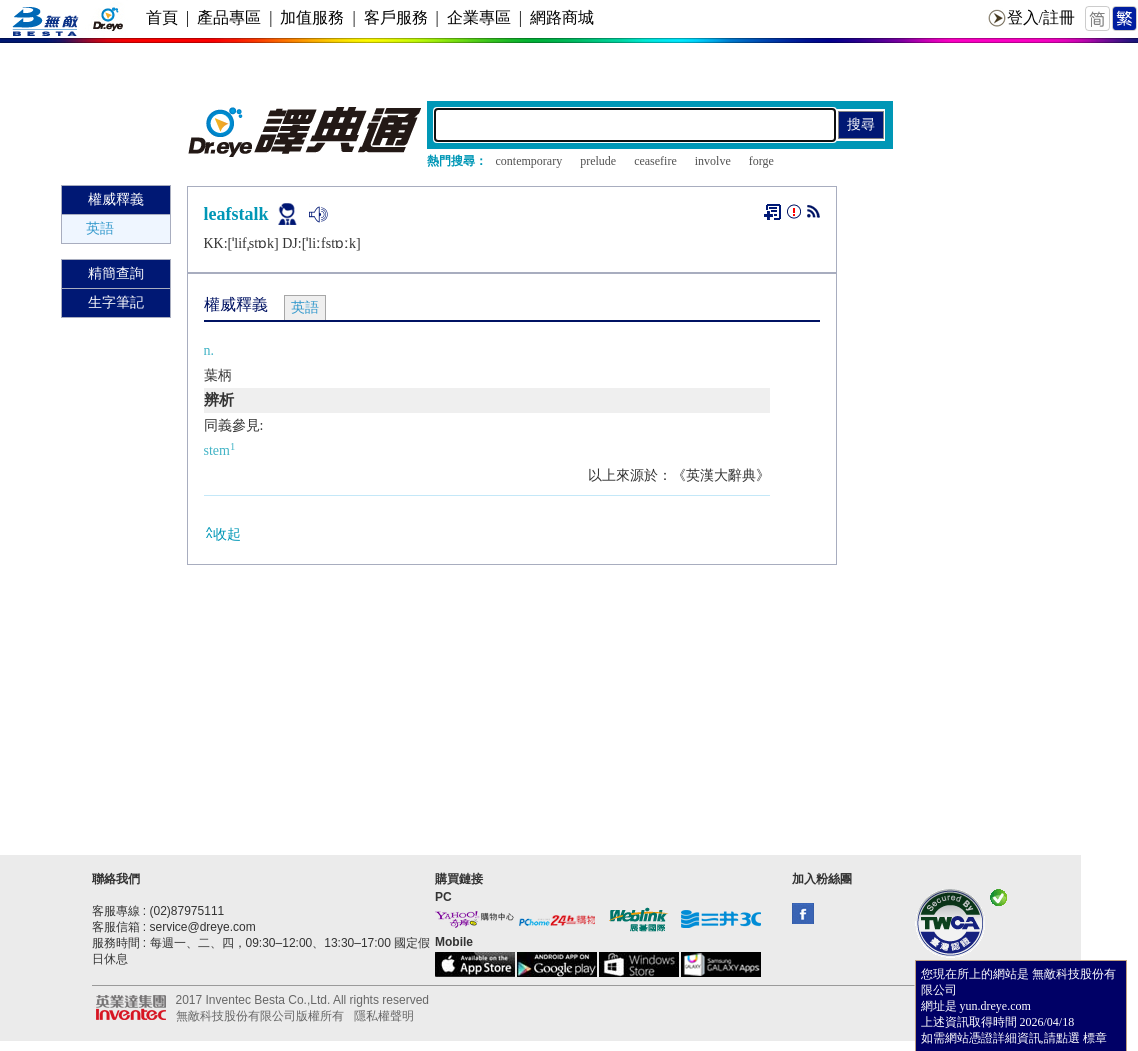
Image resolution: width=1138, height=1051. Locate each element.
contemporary (529, 161)
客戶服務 (396, 17)
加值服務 (312, 17)
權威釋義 (116, 199)
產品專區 (229, 17)
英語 (100, 228)
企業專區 (479, 17)
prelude (598, 161)
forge (761, 161)
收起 (222, 533)
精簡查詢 (116, 273)
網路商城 (562, 17)
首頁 (162, 17)
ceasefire (655, 161)
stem (220, 450)
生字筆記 (116, 302)
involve (713, 161)
